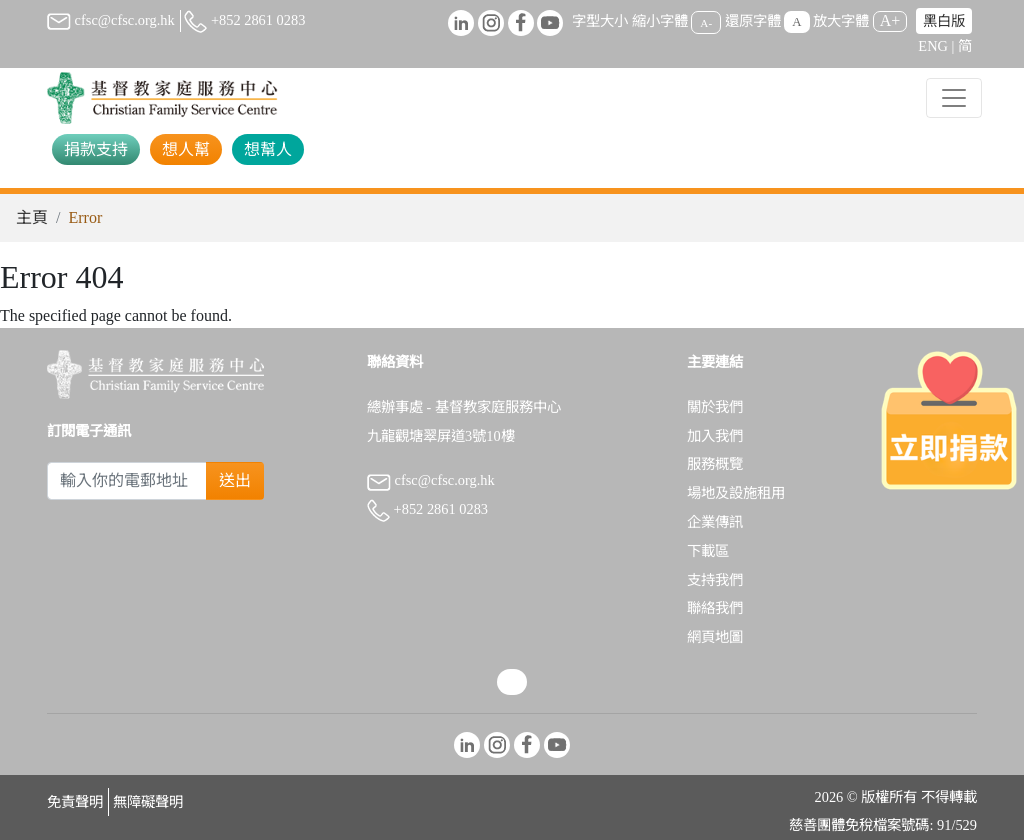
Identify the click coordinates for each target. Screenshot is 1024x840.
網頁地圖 (715, 637)
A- (706, 22)
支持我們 (715, 580)
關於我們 (715, 407)
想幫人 (268, 149)
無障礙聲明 (148, 802)
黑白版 (944, 21)
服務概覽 (715, 464)
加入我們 (715, 436)
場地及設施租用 (736, 493)
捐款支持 (96, 149)
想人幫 (186, 149)
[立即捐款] (949, 420)
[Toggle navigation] (954, 98)
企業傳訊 (715, 522)
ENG (933, 46)
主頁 (32, 217)
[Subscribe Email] (127, 481)
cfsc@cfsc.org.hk (111, 20)
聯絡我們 (715, 608)
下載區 (708, 551)
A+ (890, 20)
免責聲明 (75, 802)
